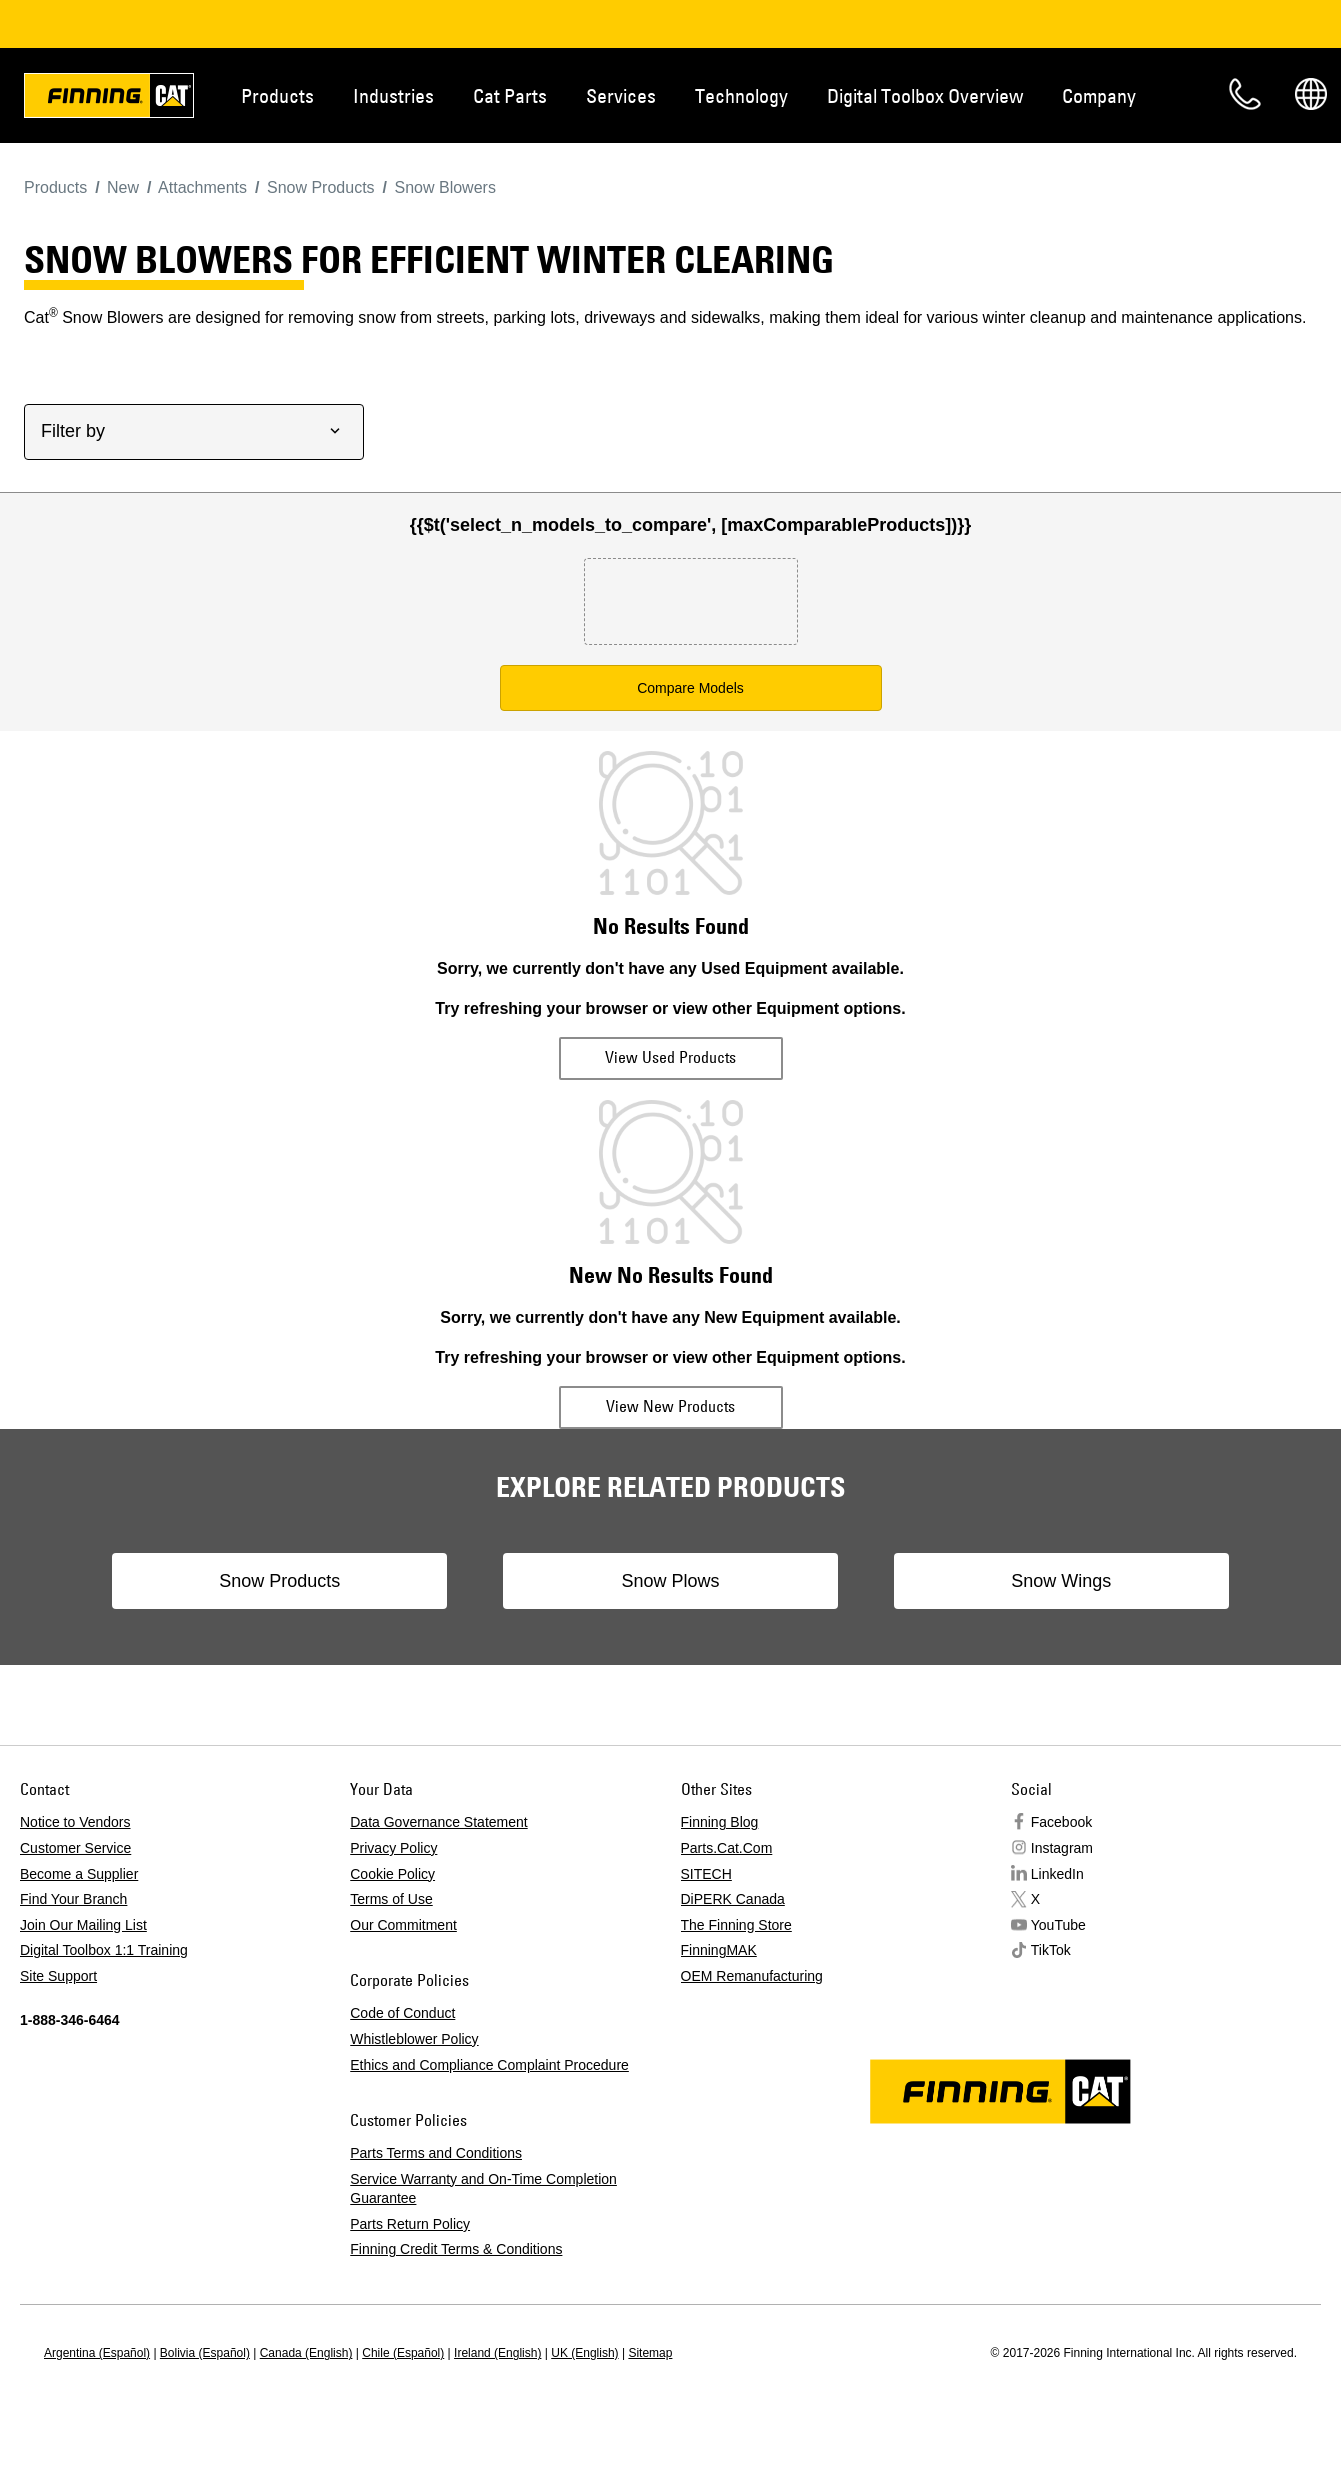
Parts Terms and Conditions (436, 2153)
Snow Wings (1046, 1581)
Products (277, 95)
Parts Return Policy (410, 2224)
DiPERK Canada (733, 1899)
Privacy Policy (393, 1848)
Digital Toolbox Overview (925, 95)
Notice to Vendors (75, 1822)
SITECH (706, 1874)
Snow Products (294, 1581)
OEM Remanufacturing (752, 1976)
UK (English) (584, 2353)
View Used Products (670, 1057)
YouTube (1058, 1925)
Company (1099, 95)
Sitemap (650, 2353)
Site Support (58, 1976)
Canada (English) (306, 2353)
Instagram (1062, 1848)
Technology (741, 95)
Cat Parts (510, 95)
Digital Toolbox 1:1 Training (104, 1950)
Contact (1245, 94)
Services (621, 95)
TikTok (1051, 1950)
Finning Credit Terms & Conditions (456, 2249)
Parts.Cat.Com (727, 1848)
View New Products (670, 1406)
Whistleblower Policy (414, 2039)
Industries (393, 95)
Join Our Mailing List (83, 1925)
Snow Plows (670, 1581)
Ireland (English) (497, 2353)
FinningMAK (719, 1950)
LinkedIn (1057, 1874)
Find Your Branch (73, 1899)
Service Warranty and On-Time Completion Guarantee (483, 2189)
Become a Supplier (79, 1874)
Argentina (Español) (97, 2353)
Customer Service (75, 1848)
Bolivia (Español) (205, 2353)
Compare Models (690, 688)
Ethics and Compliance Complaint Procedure (489, 2065)
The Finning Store (736, 1925)
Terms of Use (391, 1899)
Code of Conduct (402, 2013)
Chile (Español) (403, 2353)
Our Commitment (403, 1925)
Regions (1311, 94)
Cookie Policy (392, 1874)
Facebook (1061, 1822)
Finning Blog (720, 1822)
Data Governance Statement (438, 1822)
